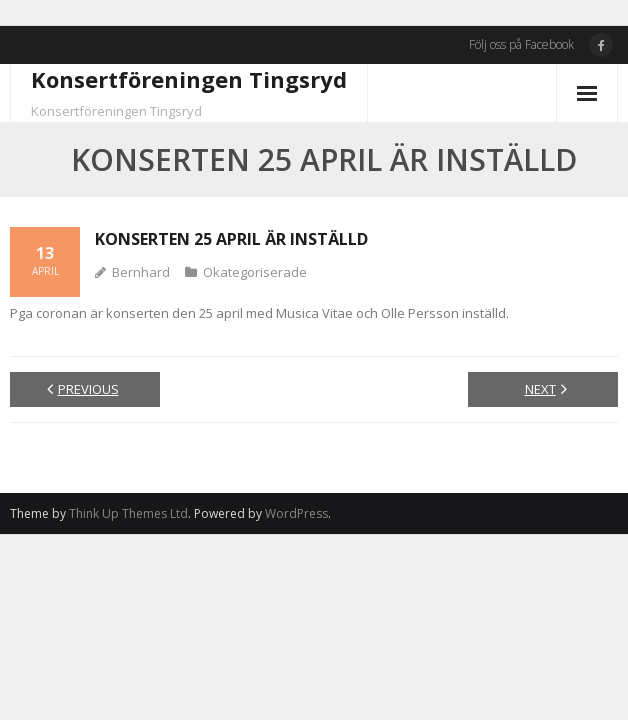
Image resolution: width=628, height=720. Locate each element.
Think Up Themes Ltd (128, 513)
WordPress (296, 513)
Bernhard (141, 272)
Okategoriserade (255, 272)
